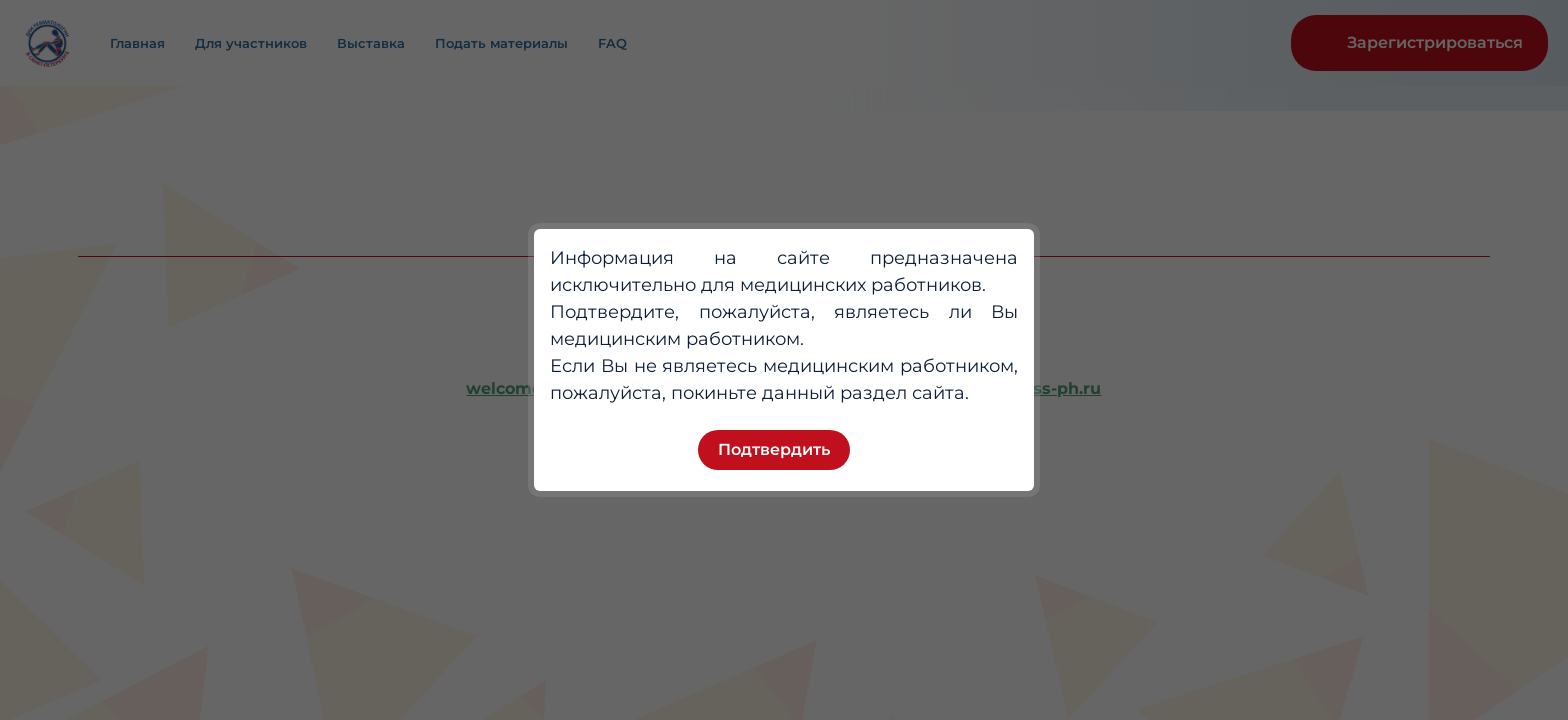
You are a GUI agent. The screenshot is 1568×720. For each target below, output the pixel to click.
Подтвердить (774, 449)
